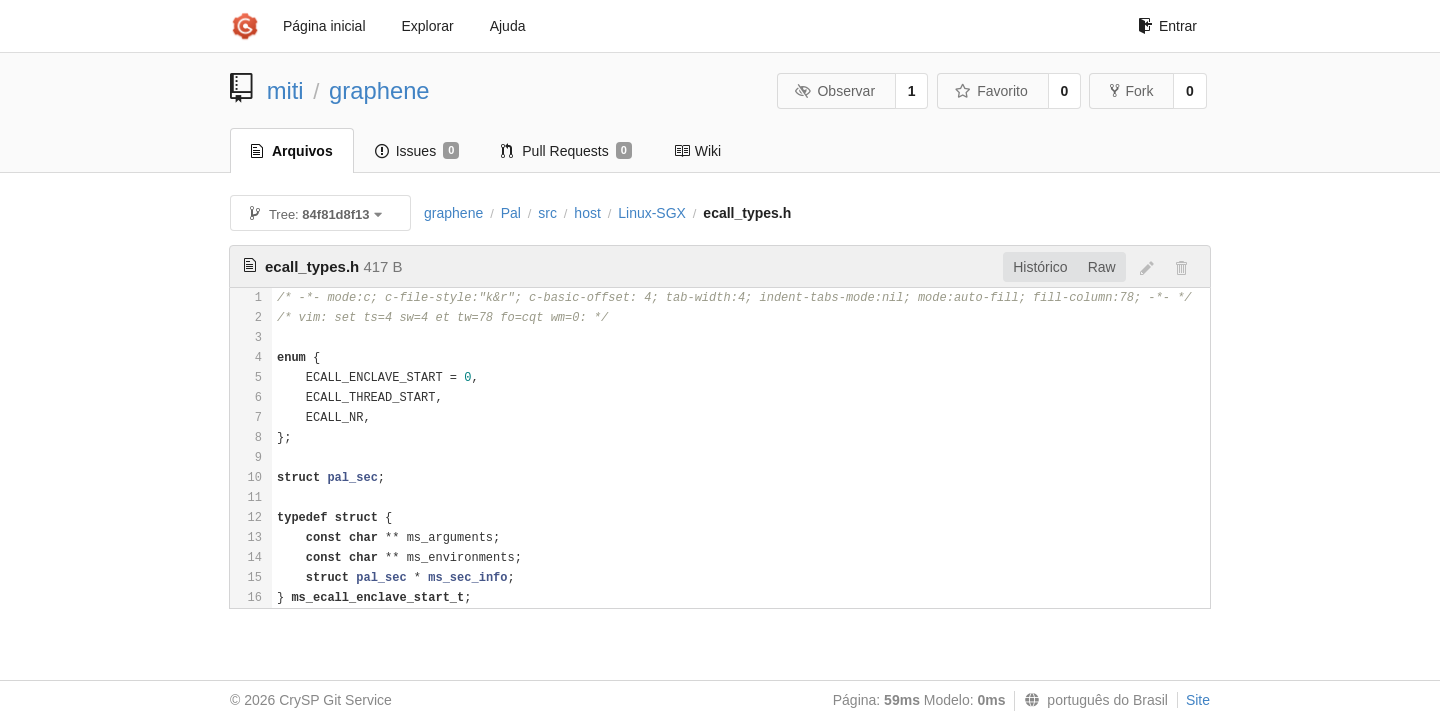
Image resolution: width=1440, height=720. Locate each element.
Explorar (428, 26)
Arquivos (292, 151)
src (547, 213)
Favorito (991, 91)
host (587, 213)
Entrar (1167, 26)
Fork (1131, 91)
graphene (379, 90)
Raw (1102, 267)
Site (1198, 700)
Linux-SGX (652, 213)
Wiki (697, 151)
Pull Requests (566, 151)
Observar (835, 91)
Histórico (1040, 267)
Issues (417, 151)
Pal (511, 213)
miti (285, 90)
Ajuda (508, 26)
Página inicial (324, 26)
